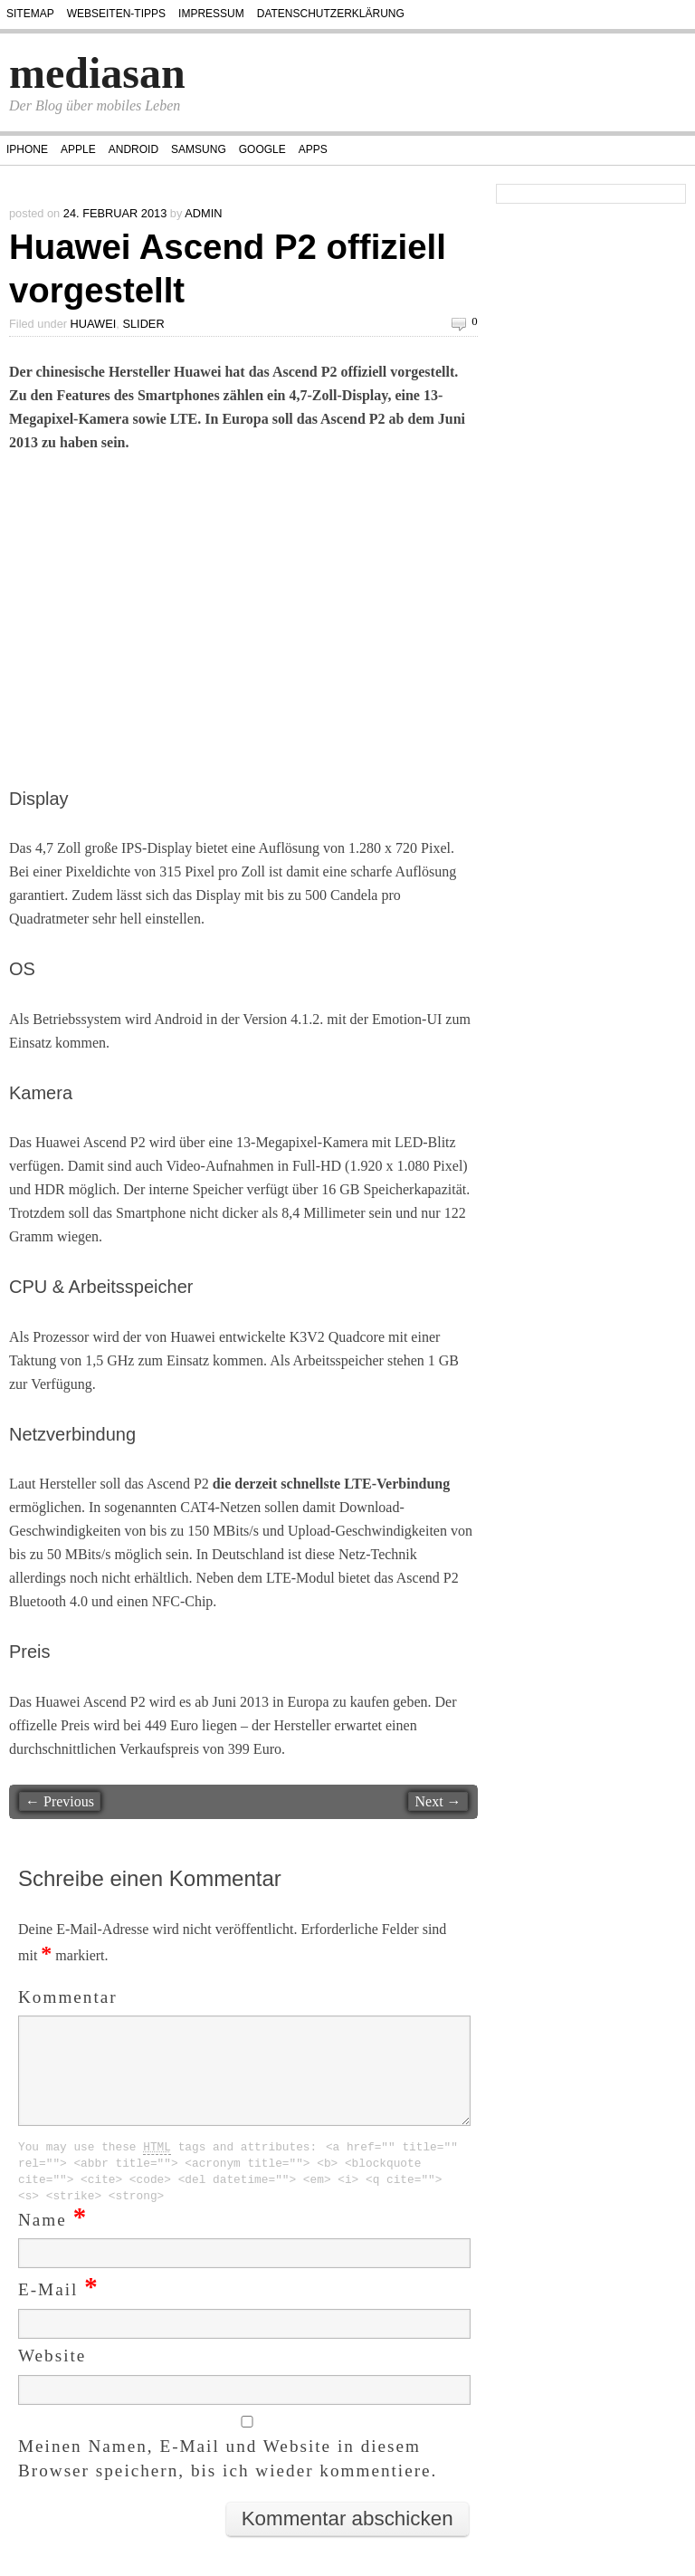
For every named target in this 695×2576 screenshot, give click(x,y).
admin (203, 213)
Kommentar (68, 1996)
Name (53, 2241)
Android (133, 149)
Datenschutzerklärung (331, 13)
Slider (143, 323)
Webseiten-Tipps (116, 13)
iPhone (27, 149)
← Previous (59, 1801)
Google (262, 149)
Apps (313, 149)
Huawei (94, 323)
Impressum (211, 13)
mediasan (97, 73)
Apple (78, 149)
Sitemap (30, 13)
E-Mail (59, 2311)
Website (52, 2377)
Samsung (198, 149)
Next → (437, 1801)
